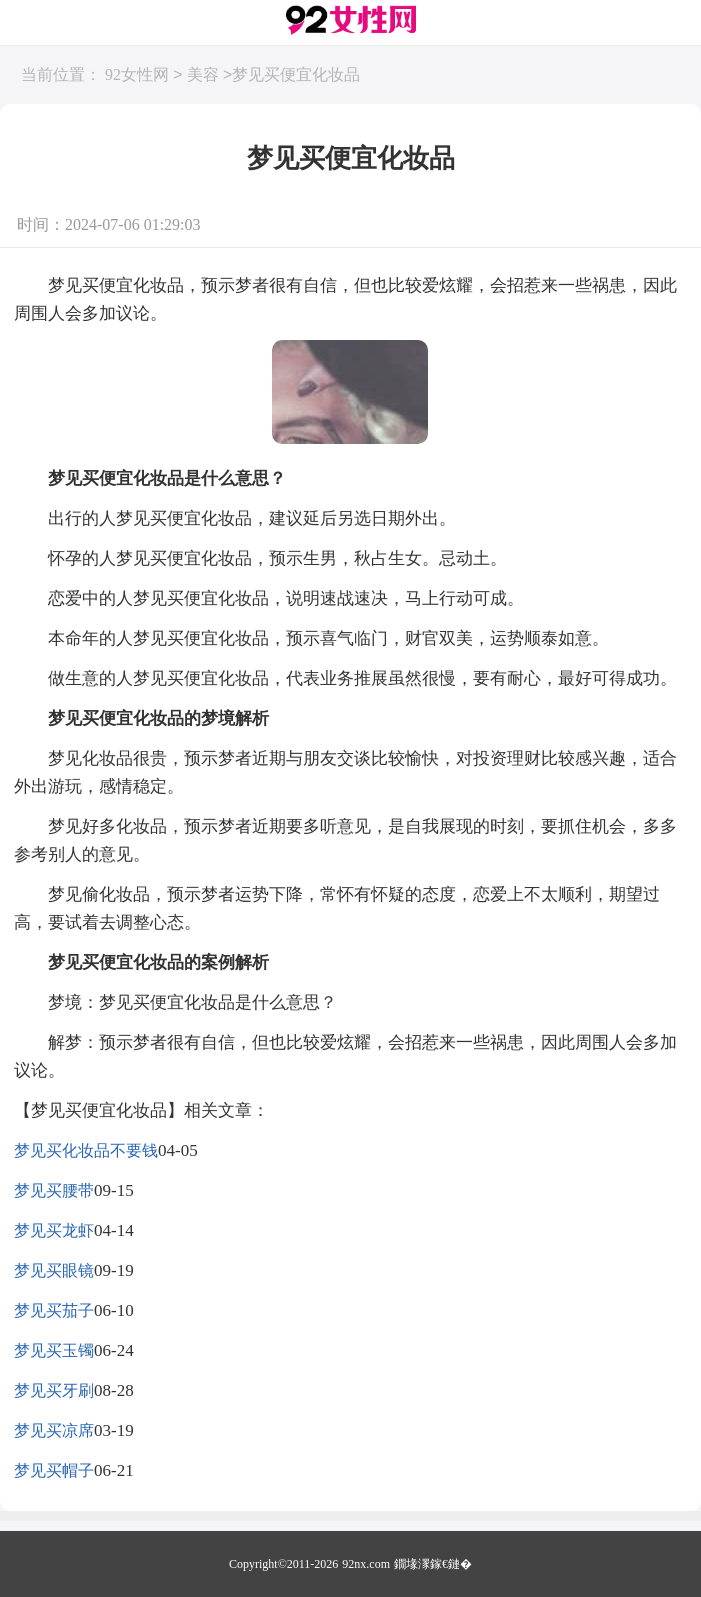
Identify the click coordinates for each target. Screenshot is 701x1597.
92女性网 (137, 75)
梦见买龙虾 (54, 1230)
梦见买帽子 (54, 1470)
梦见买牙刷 (54, 1390)
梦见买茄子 (54, 1310)
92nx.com (366, 1564)
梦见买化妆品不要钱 (86, 1150)
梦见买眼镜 (54, 1270)
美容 (203, 75)
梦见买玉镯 (54, 1350)
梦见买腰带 (54, 1190)
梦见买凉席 (54, 1430)
